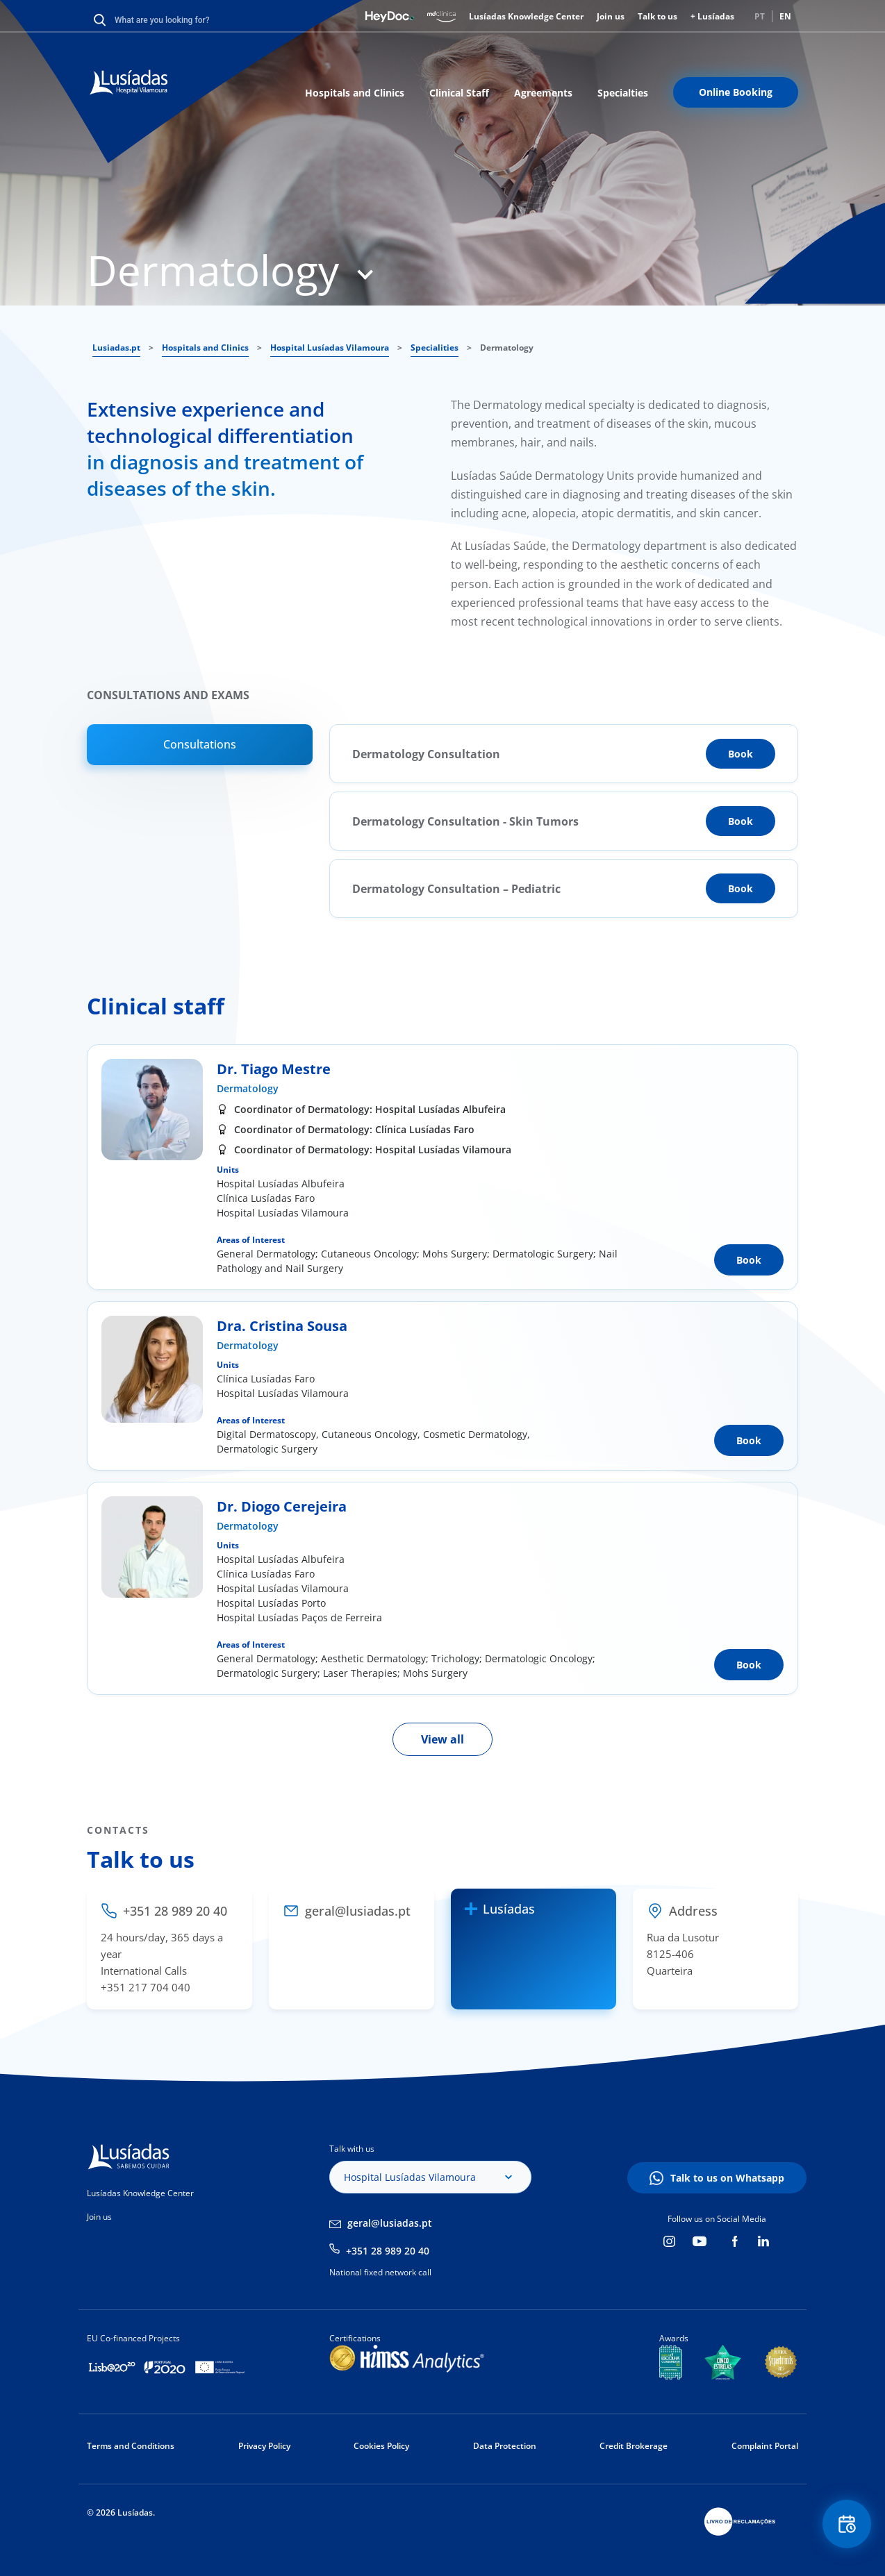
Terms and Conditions (130, 2446)
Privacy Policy (264, 2446)
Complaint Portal (764, 2446)
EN (785, 16)
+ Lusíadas (712, 16)
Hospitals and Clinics (354, 92)
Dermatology (248, 1088)
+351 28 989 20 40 (387, 2250)
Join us (611, 16)
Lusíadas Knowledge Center (526, 16)
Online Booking (735, 92)
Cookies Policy (381, 2446)
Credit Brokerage (633, 2446)
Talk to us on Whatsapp (727, 2177)
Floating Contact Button (846, 2524)
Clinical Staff (459, 92)
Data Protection (504, 2446)
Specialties (622, 92)
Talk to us (657, 16)
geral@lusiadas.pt (389, 2223)
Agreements (543, 92)
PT (759, 16)
